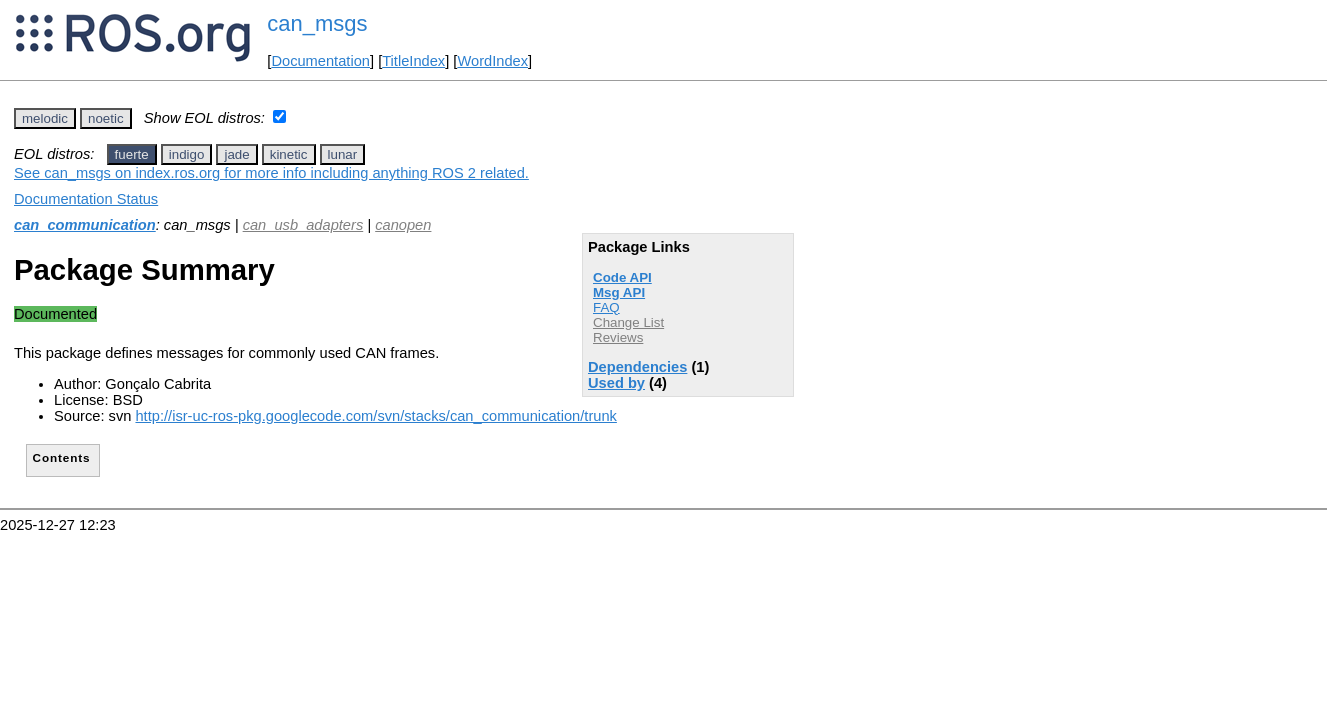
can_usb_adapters (303, 225)
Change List (628, 322)
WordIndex (492, 61)
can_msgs (317, 23)
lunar (343, 154)
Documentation (320, 61)
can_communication (85, 225)
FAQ (606, 307)
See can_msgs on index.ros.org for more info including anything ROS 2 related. (271, 173)
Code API (622, 277)
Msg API (619, 292)
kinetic (289, 154)
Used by (616, 383)
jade (236, 154)
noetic (106, 118)
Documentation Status (86, 199)
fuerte (132, 154)
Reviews (618, 337)
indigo (187, 154)
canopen (403, 225)
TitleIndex (413, 61)
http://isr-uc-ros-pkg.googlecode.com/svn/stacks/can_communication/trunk (375, 416)
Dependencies (637, 367)
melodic (45, 118)
